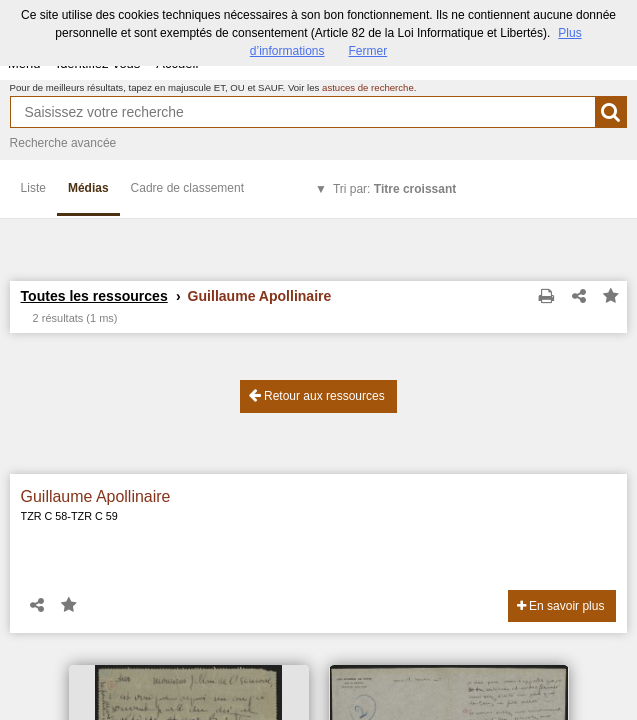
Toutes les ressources (94, 296)
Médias (88, 188)
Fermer (368, 51)
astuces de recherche (368, 87)
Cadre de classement (187, 188)
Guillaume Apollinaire (96, 496)
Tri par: (394, 189)
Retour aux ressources (317, 395)
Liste (33, 188)
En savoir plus (561, 606)
